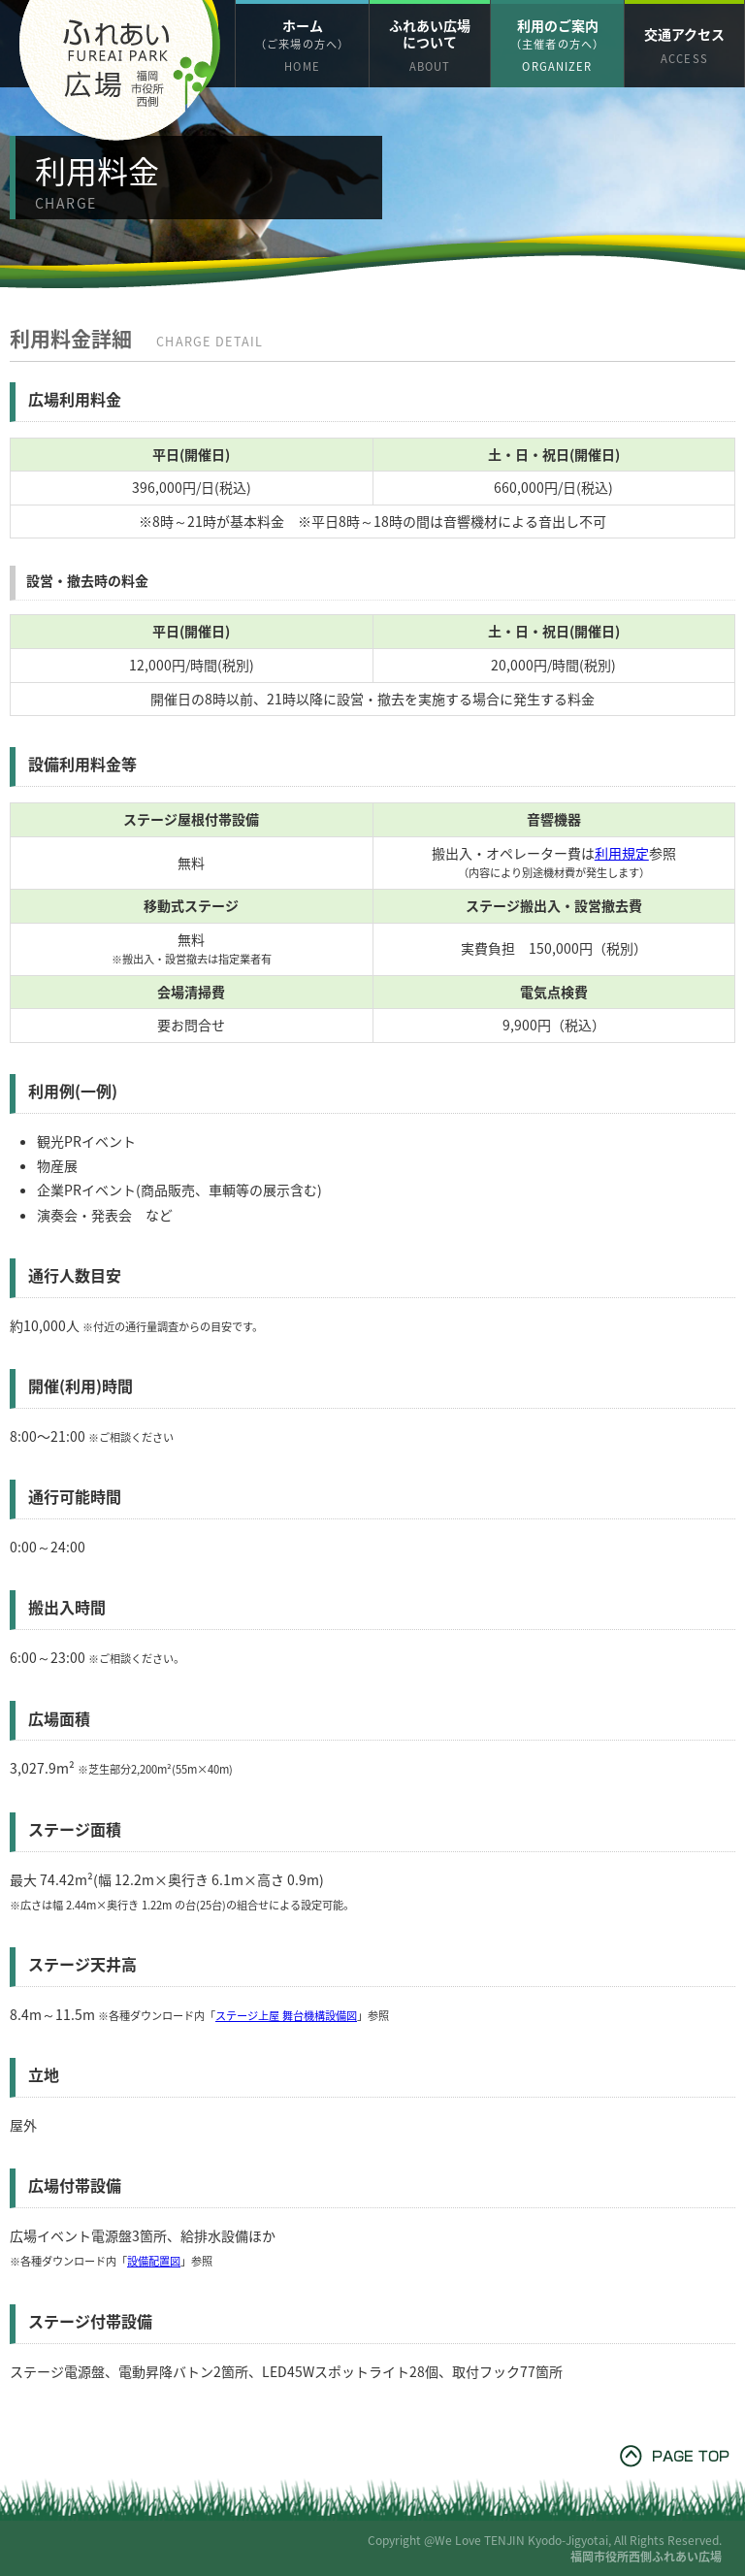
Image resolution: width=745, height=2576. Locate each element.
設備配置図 (153, 2261)
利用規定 (622, 853)
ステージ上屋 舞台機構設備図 (286, 2015)
